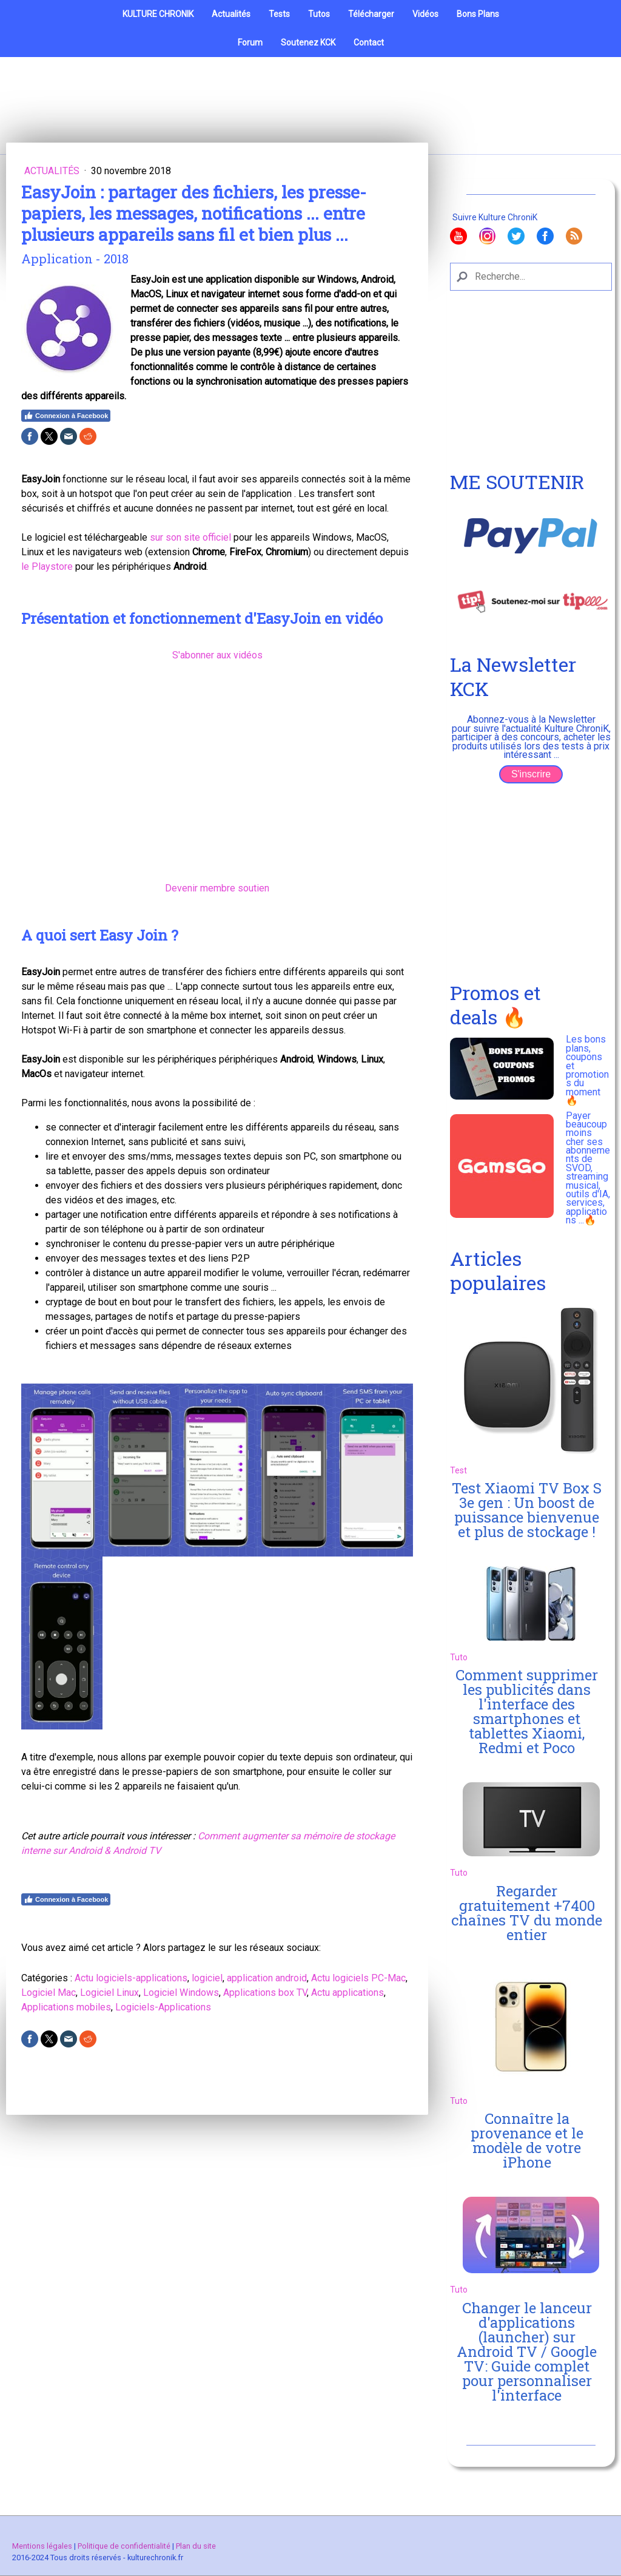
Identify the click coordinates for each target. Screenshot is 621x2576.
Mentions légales (42, 2546)
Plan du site (196, 2546)
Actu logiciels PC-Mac (358, 1978)
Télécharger (371, 14)
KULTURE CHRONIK (158, 14)
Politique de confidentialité (124, 2546)
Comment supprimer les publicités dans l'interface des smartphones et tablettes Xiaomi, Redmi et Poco (526, 1711)
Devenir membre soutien (217, 888)
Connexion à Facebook (66, 416)
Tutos (319, 14)
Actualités (231, 14)
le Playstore (47, 566)
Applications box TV (265, 1992)
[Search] (531, 277)
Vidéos (425, 14)
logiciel (207, 1978)
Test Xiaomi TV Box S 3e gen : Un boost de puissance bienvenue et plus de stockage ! (527, 1509)
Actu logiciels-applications (131, 1978)
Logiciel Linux (109, 1992)
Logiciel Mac (48, 1992)
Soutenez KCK (308, 42)
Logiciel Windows (181, 1992)
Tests (279, 14)
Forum (250, 42)
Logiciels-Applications (163, 2007)
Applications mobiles (66, 2007)
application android (267, 1978)
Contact (369, 42)
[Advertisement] (531, 388)
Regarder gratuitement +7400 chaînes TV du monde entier (526, 1912)
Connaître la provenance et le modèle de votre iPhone (527, 2140)
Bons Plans (478, 14)
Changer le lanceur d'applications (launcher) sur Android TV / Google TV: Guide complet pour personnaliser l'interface (527, 2351)
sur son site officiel (190, 537)
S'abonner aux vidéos (217, 655)
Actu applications (347, 1992)
